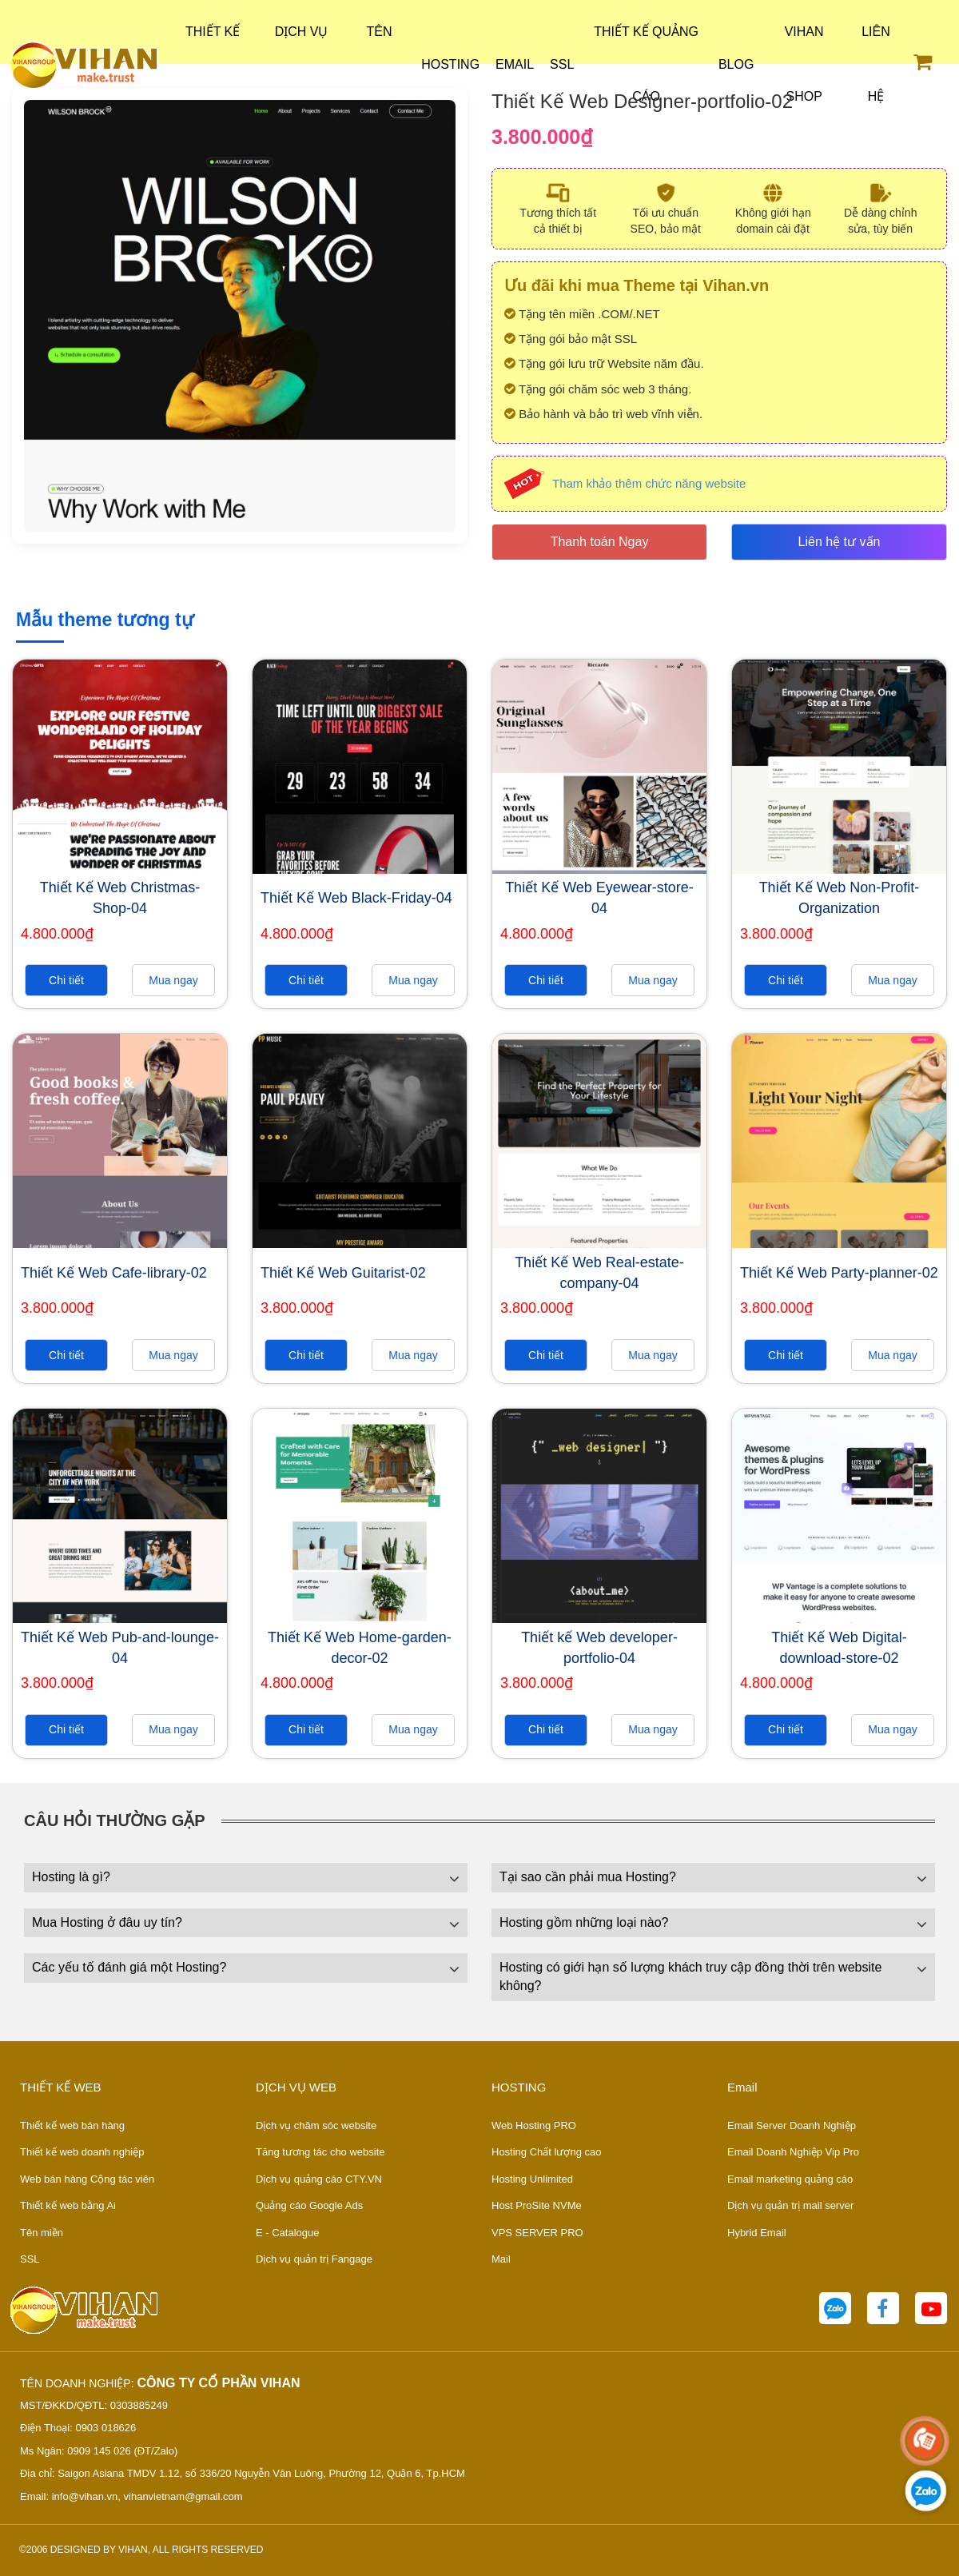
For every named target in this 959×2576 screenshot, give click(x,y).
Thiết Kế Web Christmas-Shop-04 (120, 897)
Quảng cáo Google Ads (309, 2205)
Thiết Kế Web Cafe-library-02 (114, 1273)
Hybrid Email (756, 2233)
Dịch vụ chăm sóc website (316, 2125)
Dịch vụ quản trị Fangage (314, 2259)
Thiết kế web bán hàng (72, 2125)
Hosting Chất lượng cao (546, 2152)
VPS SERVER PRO (537, 2233)
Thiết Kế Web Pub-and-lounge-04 (120, 1647)
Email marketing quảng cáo (790, 2179)
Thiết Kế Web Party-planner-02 (839, 1273)
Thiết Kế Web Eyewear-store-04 (599, 897)
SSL (562, 64)
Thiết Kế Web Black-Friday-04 (356, 898)
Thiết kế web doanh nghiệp (82, 2152)
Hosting (450, 64)
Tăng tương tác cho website (320, 2152)
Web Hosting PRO (533, 2125)
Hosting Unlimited (532, 2179)
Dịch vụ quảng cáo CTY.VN (319, 2179)
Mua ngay (173, 980)
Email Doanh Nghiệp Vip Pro (793, 2152)
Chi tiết (66, 980)
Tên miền (41, 2233)
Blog (736, 64)
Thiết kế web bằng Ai (68, 2205)
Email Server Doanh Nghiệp (791, 2125)
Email (514, 64)
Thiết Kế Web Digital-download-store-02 (839, 1647)
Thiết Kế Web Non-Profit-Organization (839, 897)
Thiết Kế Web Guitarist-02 (343, 1273)
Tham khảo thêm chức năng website (649, 483)
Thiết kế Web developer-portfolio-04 (599, 1647)
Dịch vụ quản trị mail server (790, 2205)
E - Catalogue (288, 2233)
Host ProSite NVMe (536, 2205)
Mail (501, 2259)
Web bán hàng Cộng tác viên (87, 2179)
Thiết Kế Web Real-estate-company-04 (599, 1272)
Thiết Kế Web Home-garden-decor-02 (360, 1647)
